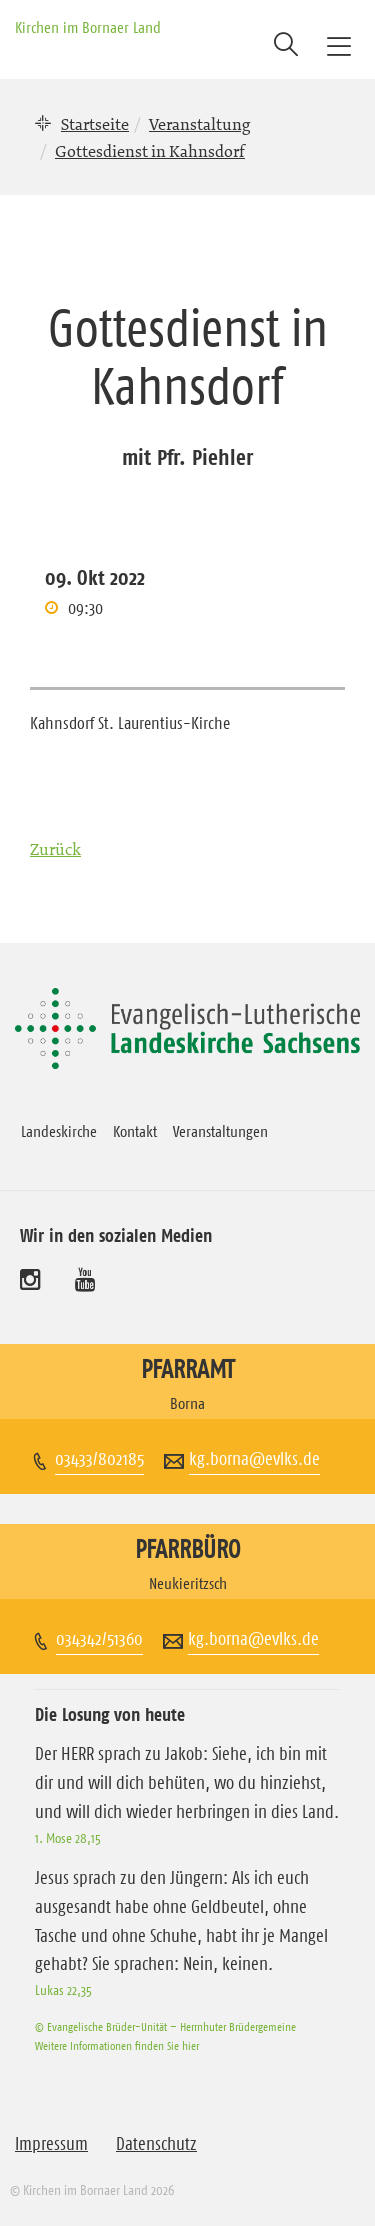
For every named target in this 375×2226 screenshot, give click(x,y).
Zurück (55, 849)
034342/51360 (99, 1639)
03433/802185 (99, 1459)
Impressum (51, 2144)
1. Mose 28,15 (68, 1838)
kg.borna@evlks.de (254, 1459)
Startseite (95, 124)
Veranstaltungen (220, 1131)
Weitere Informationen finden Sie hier (117, 2045)
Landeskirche (59, 1131)
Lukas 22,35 (63, 1990)
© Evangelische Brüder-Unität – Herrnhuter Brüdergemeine (165, 2026)
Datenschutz (156, 2144)
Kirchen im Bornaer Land (88, 27)
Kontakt (135, 1131)
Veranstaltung (199, 124)
